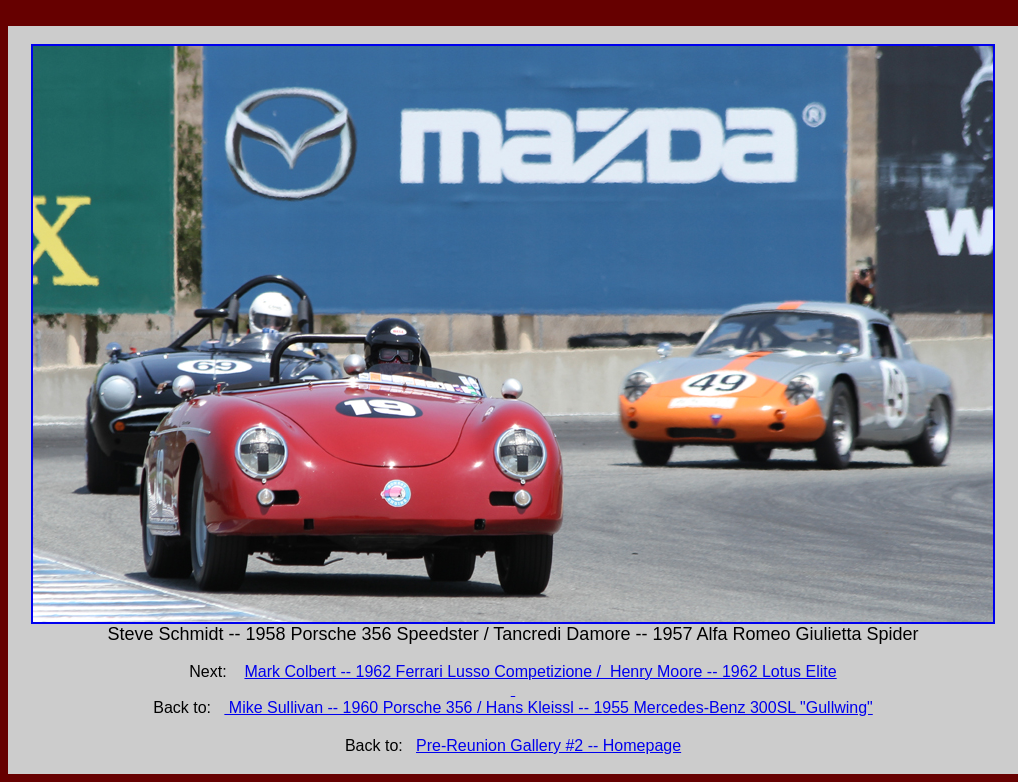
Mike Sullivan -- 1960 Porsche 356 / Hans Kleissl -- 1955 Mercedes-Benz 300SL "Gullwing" (548, 707)
